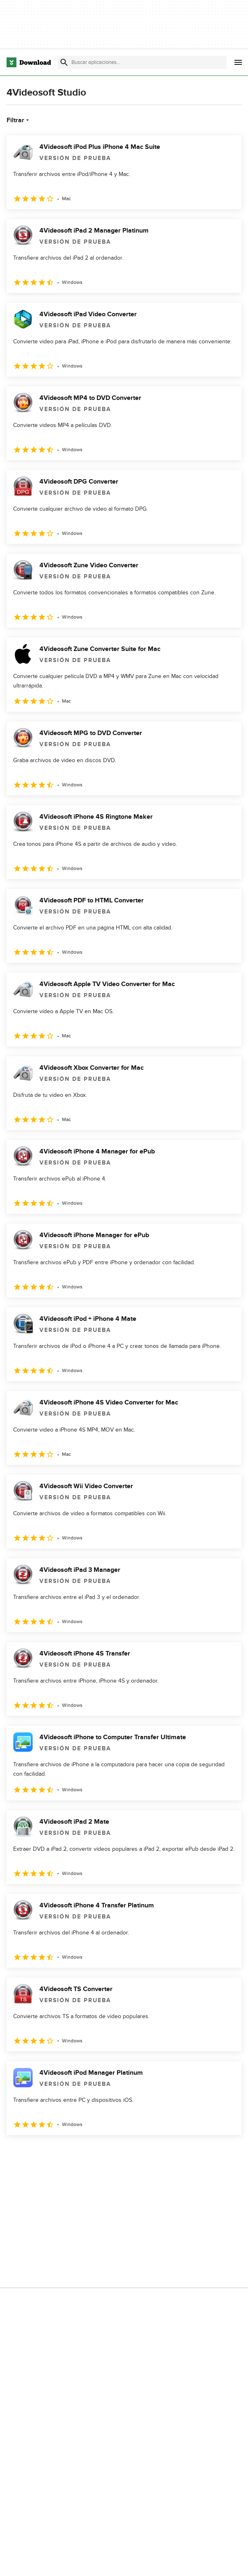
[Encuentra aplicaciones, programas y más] (142, 62)
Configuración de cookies (42, 2374)
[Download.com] (29, 62)
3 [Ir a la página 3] (57, 2152)
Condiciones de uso (35, 2323)
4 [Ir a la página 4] (78, 2152)
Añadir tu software (176, 2239)
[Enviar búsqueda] (64, 62)
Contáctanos (168, 2252)
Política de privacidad (36, 2309)
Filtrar (19, 120)
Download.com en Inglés (184, 2267)
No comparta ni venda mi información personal (41, 2356)
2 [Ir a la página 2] (36, 2152)
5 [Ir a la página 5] (100, 2152)
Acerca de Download (179, 2225)
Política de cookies (33, 2337)
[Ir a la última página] (223, 2153)
